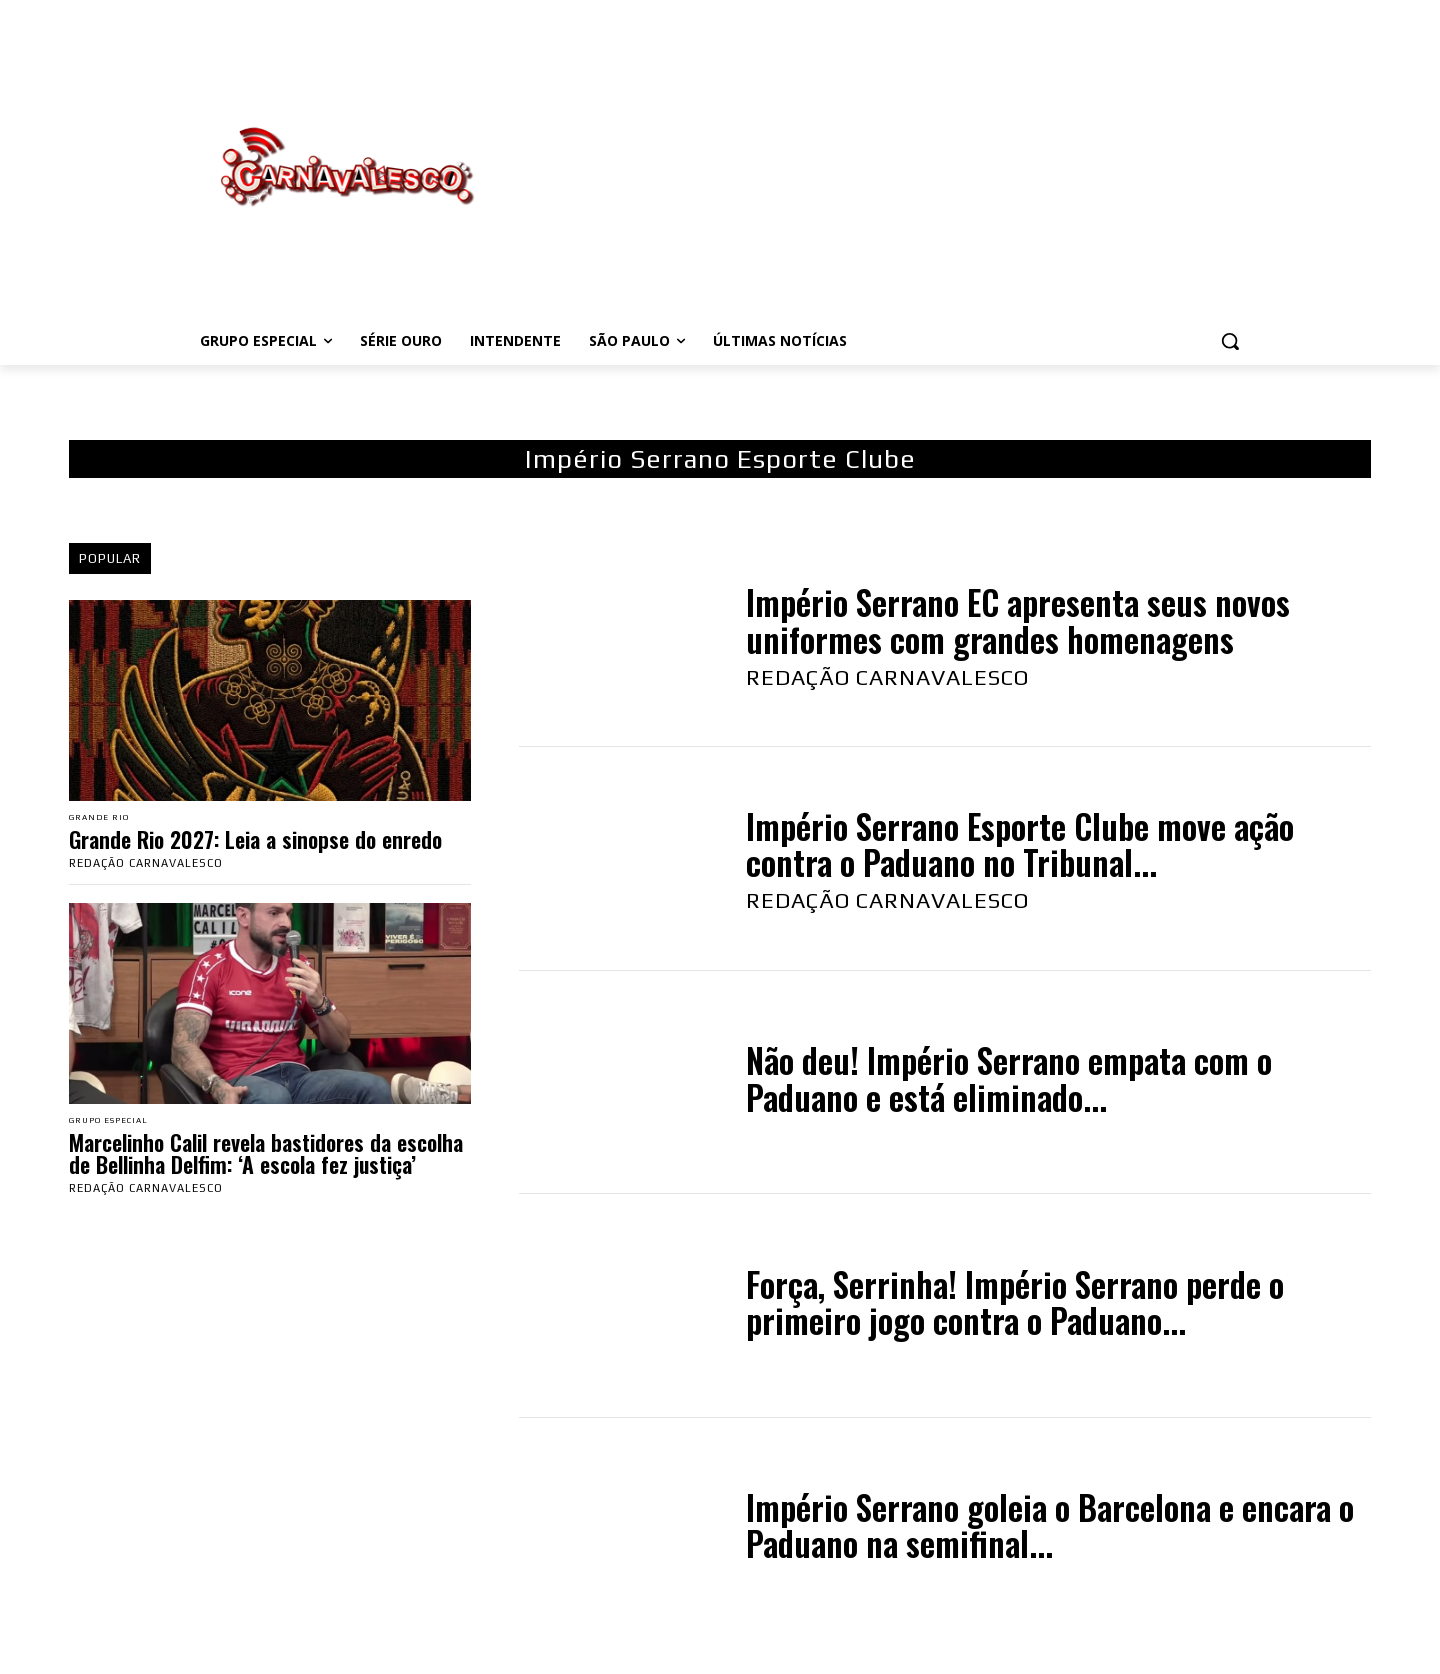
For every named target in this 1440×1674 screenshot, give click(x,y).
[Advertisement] (880, 168)
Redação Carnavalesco (146, 866)
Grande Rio (106, 819)
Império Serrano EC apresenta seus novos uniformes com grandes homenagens (1018, 620)
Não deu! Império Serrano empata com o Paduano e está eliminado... (1009, 1078)
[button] (1230, 341)
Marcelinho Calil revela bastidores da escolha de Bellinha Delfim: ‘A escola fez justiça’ (266, 1159)
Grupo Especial (119, 1125)
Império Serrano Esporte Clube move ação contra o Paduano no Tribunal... (1020, 844)
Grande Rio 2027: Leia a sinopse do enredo (255, 842)
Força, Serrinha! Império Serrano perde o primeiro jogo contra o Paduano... (1015, 1302)
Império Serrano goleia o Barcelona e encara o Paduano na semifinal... (1050, 1525)
